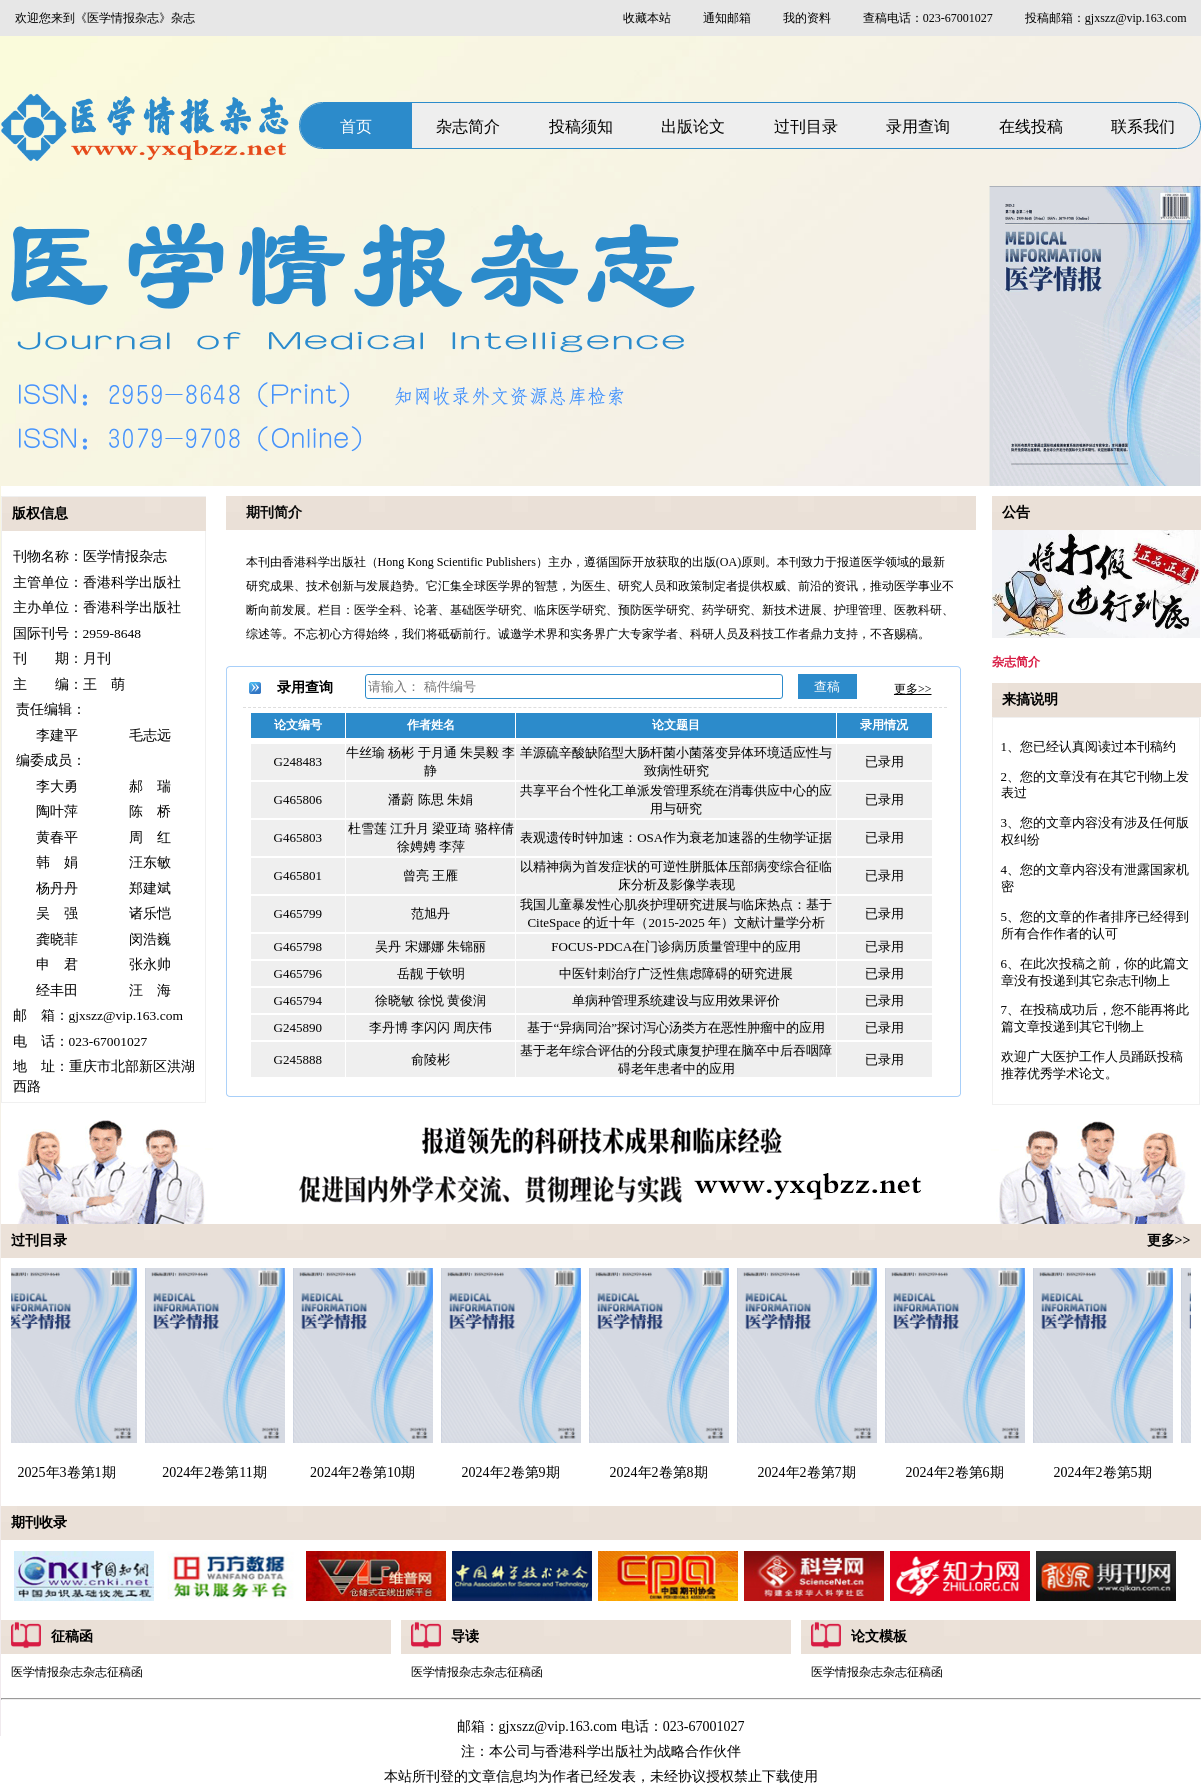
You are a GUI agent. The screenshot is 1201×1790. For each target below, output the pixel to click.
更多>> (913, 689)
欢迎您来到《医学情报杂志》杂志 (105, 18)
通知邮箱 (727, 18)
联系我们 (1143, 126)
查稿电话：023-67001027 (928, 18)
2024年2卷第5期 (1106, 1472)
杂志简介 (468, 126)
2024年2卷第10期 (365, 1472)
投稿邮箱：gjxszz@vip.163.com (1106, 18)
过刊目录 (806, 126)
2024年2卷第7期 (810, 1472)
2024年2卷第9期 (514, 1472)
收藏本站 (647, 18)
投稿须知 (581, 126)
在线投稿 (1031, 126)
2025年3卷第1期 (70, 1472)
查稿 (827, 686)
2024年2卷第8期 (662, 1472)
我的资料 (807, 18)
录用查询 (918, 126)
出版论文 (693, 126)
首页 (356, 126)
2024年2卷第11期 (217, 1472)
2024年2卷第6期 (958, 1472)
